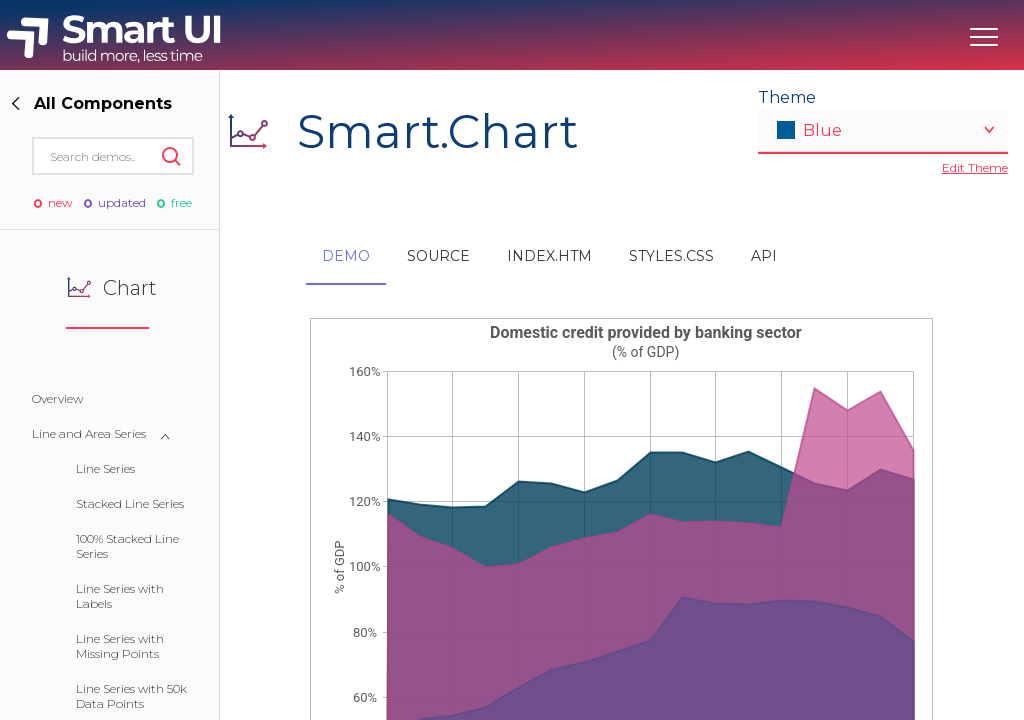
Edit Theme (975, 167)
